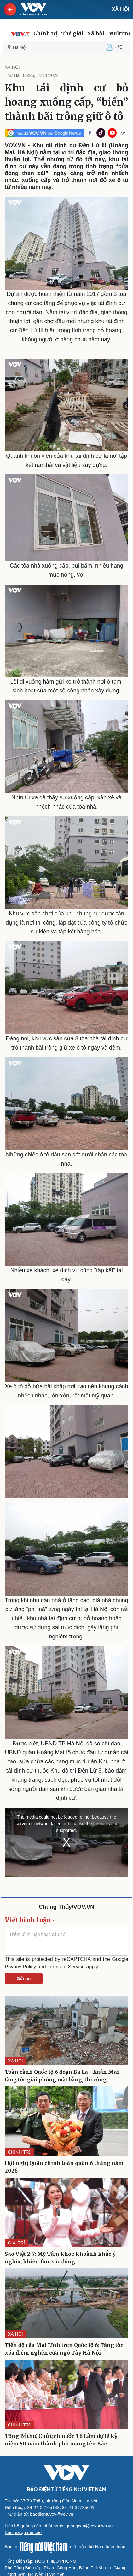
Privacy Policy (20, 1966)
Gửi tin (24, 1978)
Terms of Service (66, 1966)
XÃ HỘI (120, 9)
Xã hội (95, 33)
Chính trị (45, 33)
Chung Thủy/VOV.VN (66, 1907)
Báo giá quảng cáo (23, 2532)
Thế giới (72, 33)
